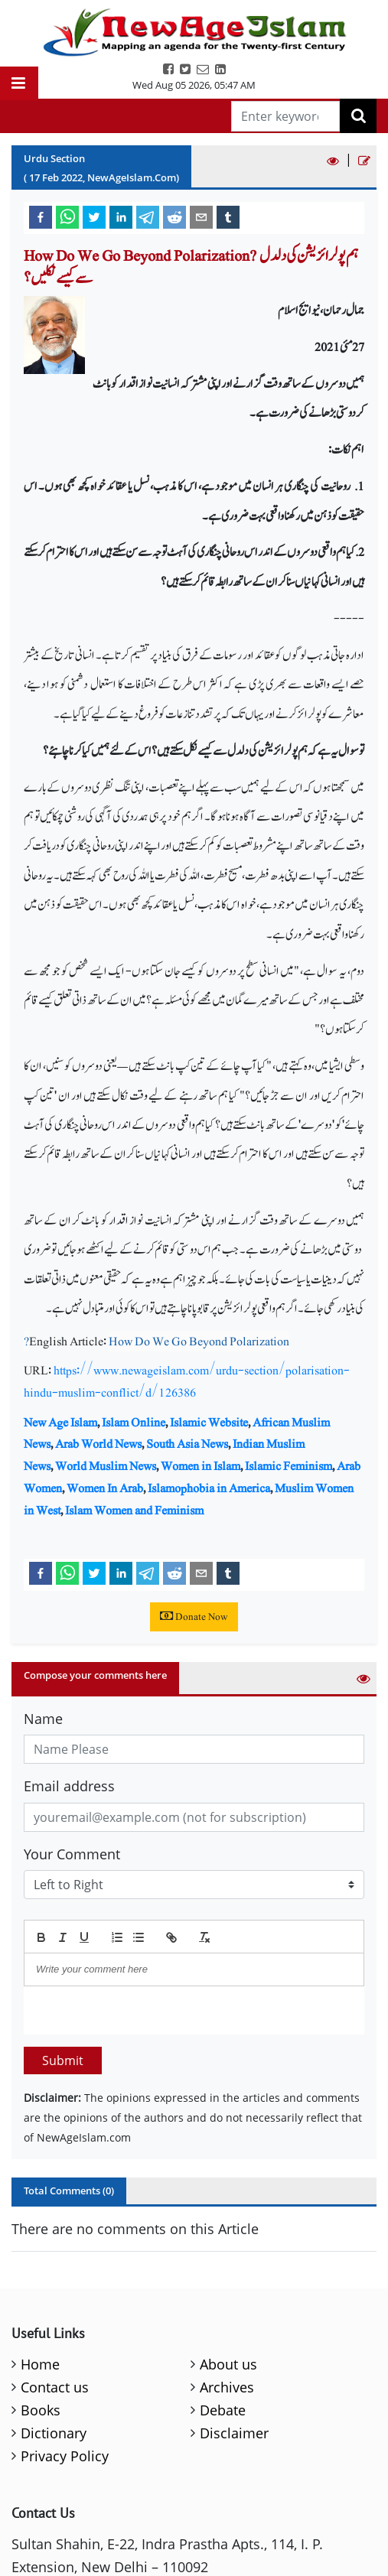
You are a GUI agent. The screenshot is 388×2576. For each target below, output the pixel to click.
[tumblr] (228, 216)
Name (43, 1718)
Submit (62, 2060)
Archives (227, 2387)
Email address (69, 1786)
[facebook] (40, 216)
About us (228, 2364)
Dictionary (53, 2433)
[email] (201, 216)
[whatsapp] (67, 216)
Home (40, 2364)
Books (40, 2410)
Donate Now (194, 1616)
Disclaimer (234, 2433)
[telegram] (147, 216)
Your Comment (72, 1854)
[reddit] (174, 216)
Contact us (55, 2387)
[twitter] (94, 216)
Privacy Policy (65, 2456)
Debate (223, 2410)
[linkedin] (120, 216)
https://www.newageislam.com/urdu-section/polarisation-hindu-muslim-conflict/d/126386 (187, 1381)
